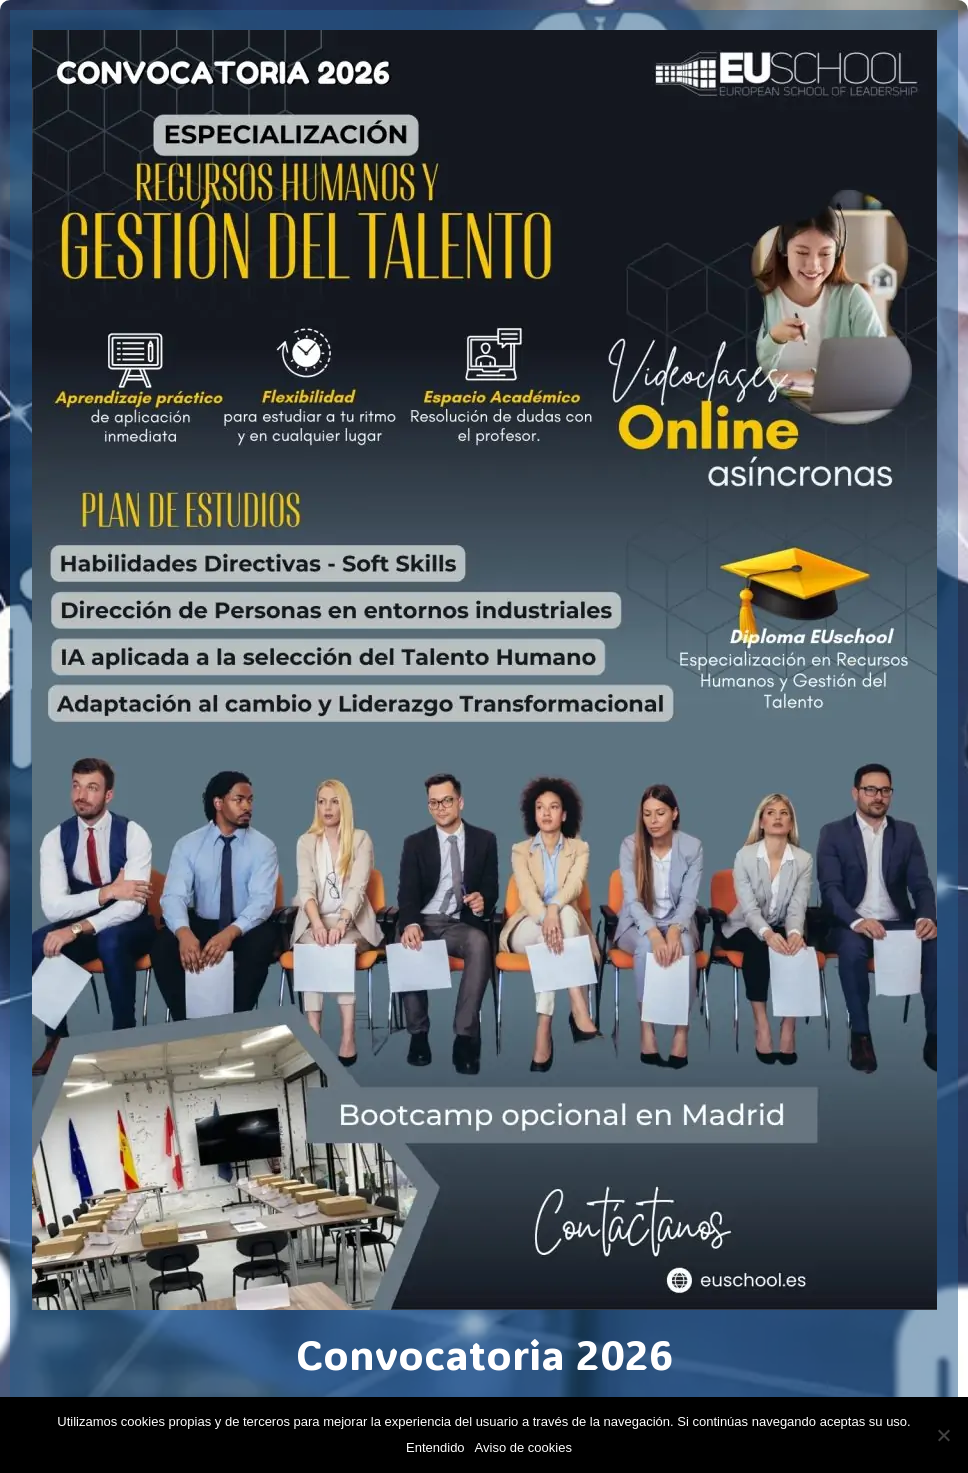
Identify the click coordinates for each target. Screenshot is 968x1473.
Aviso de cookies (523, 1447)
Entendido (435, 1447)
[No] (943, 1435)
